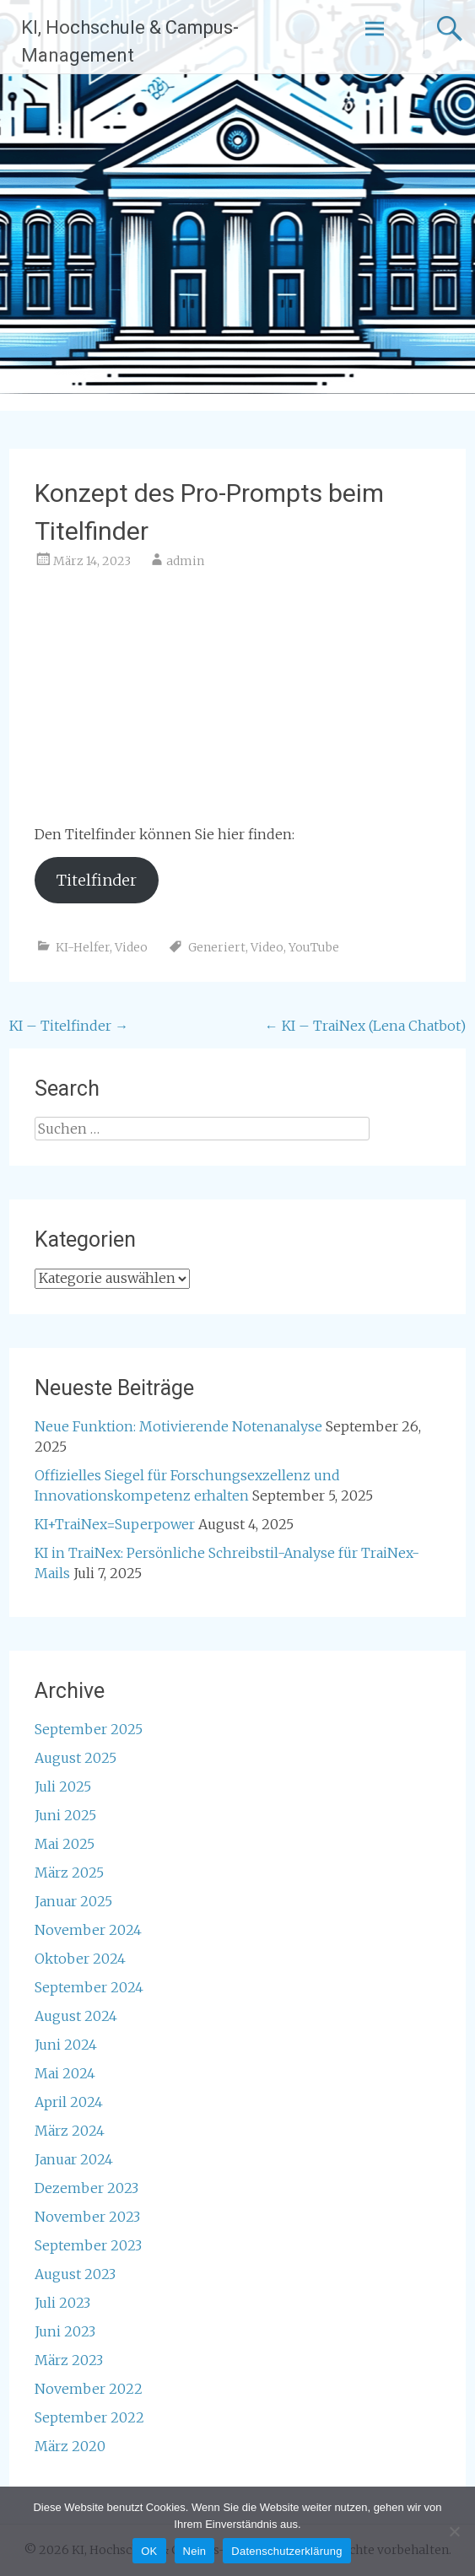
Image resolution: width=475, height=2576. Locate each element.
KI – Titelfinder (68, 1025)
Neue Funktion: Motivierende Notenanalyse (178, 1426)
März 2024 (70, 2130)
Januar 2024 (74, 2159)
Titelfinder (97, 880)
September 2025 (89, 1729)
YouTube (314, 947)
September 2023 (88, 2245)
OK (149, 2551)
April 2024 (69, 2102)
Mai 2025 (64, 1843)
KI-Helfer (83, 947)
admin (185, 561)
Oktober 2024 (80, 1958)
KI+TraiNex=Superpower (115, 1524)
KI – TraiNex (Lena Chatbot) (365, 1025)
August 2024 (76, 2015)
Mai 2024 (65, 2073)
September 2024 (89, 1987)
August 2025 (75, 1757)
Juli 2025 (63, 1786)
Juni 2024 (66, 2044)
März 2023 (69, 2360)
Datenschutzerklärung (286, 2551)
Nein (195, 2551)
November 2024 (88, 1929)
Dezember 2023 (86, 2188)
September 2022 (89, 2417)
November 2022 (89, 2388)
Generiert (217, 947)
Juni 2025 (65, 1815)
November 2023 (87, 2216)
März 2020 (70, 2446)
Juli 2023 (62, 2302)
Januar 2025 (73, 1901)
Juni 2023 (65, 2331)
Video (131, 947)
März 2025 (69, 1872)
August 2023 (75, 2274)
